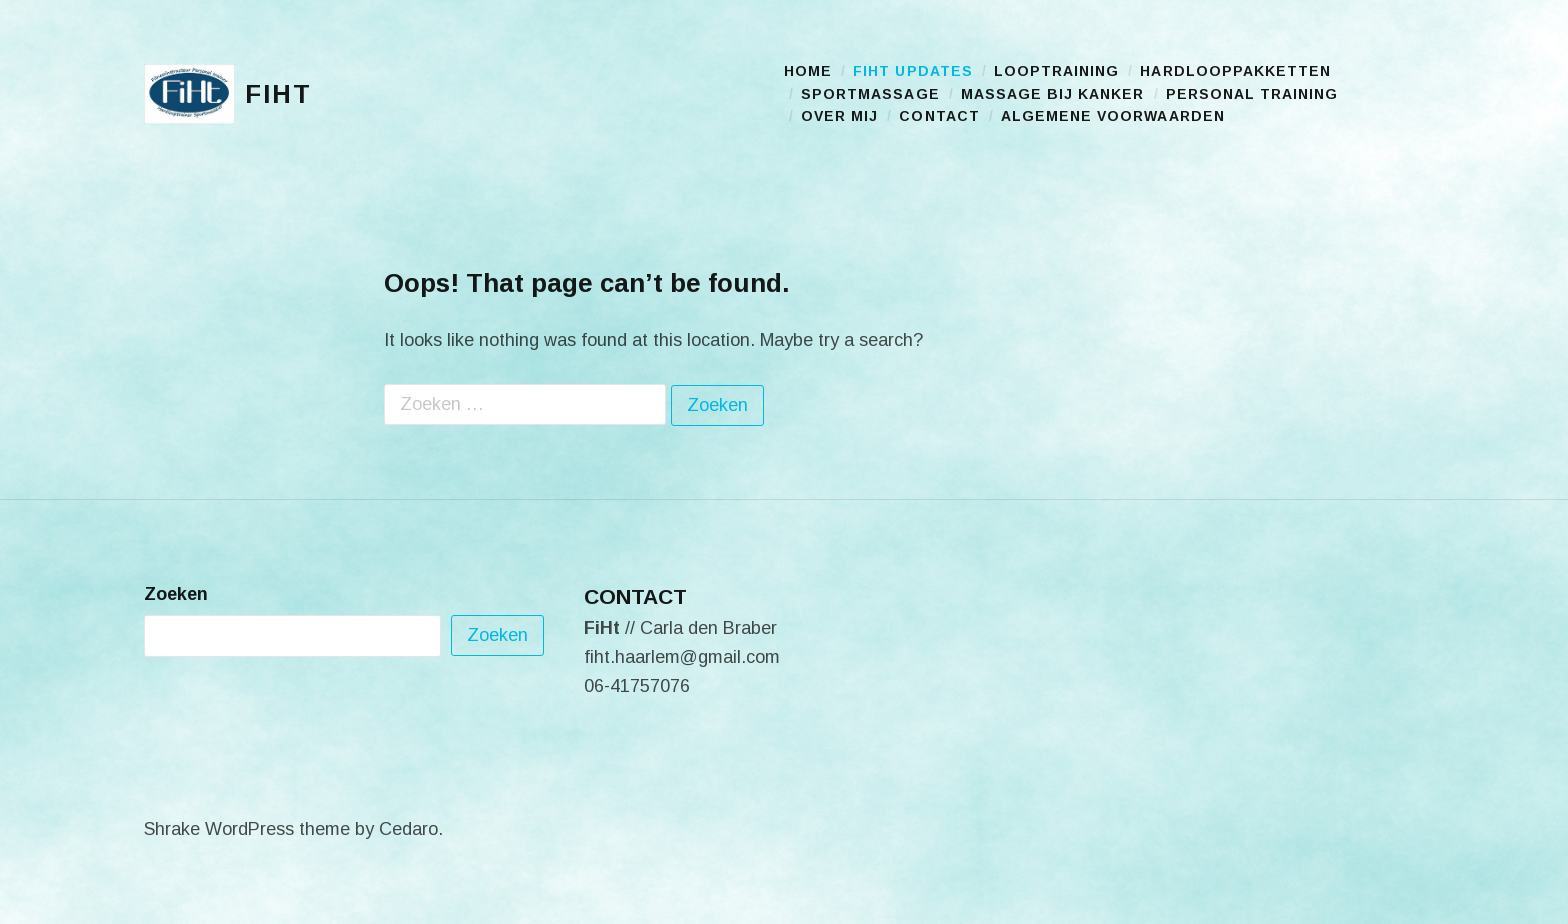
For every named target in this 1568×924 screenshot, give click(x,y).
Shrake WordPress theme (247, 829)
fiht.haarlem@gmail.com (682, 657)
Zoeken (176, 594)
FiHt (278, 94)
